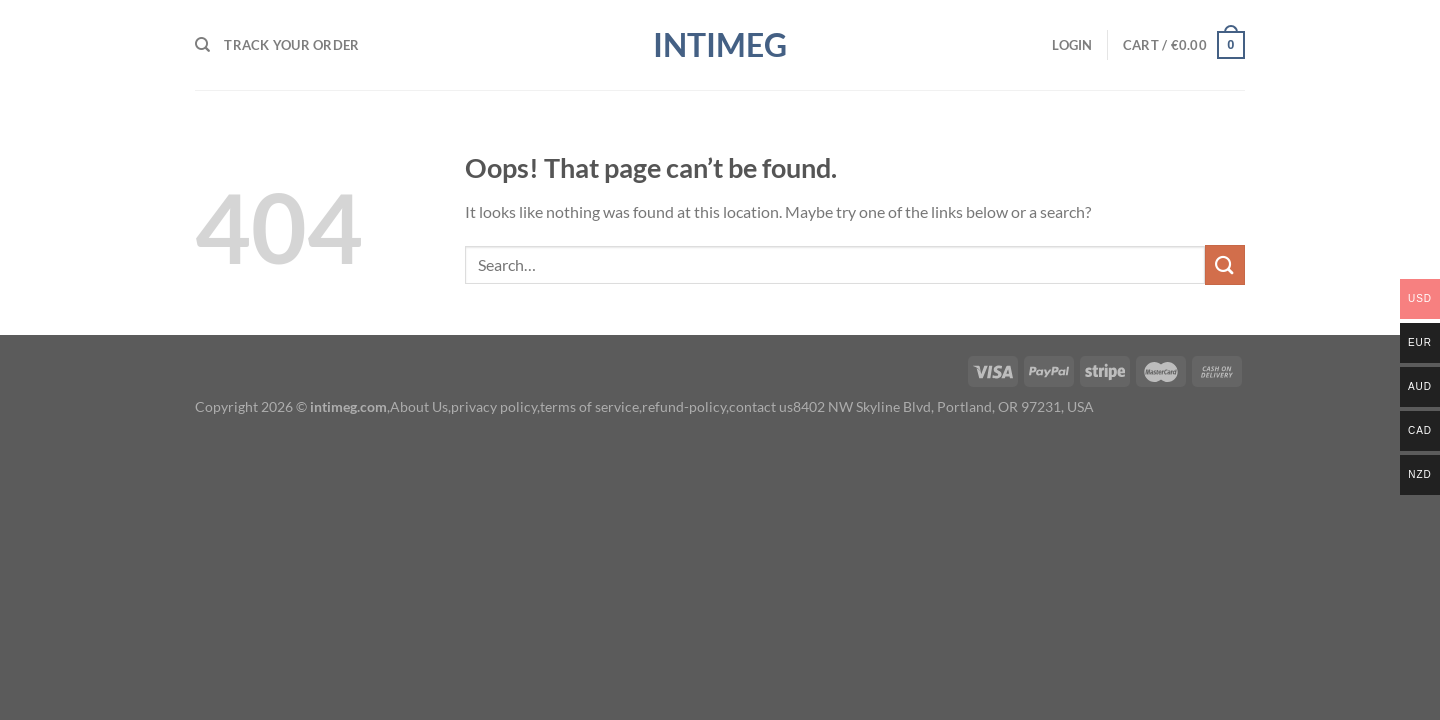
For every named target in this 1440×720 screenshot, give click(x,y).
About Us (419, 406)
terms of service (589, 406)
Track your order (291, 45)
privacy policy (494, 406)
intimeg (720, 45)
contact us (761, 406)
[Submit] (1225, 264)
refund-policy (684, 406)
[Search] (202, 45)
